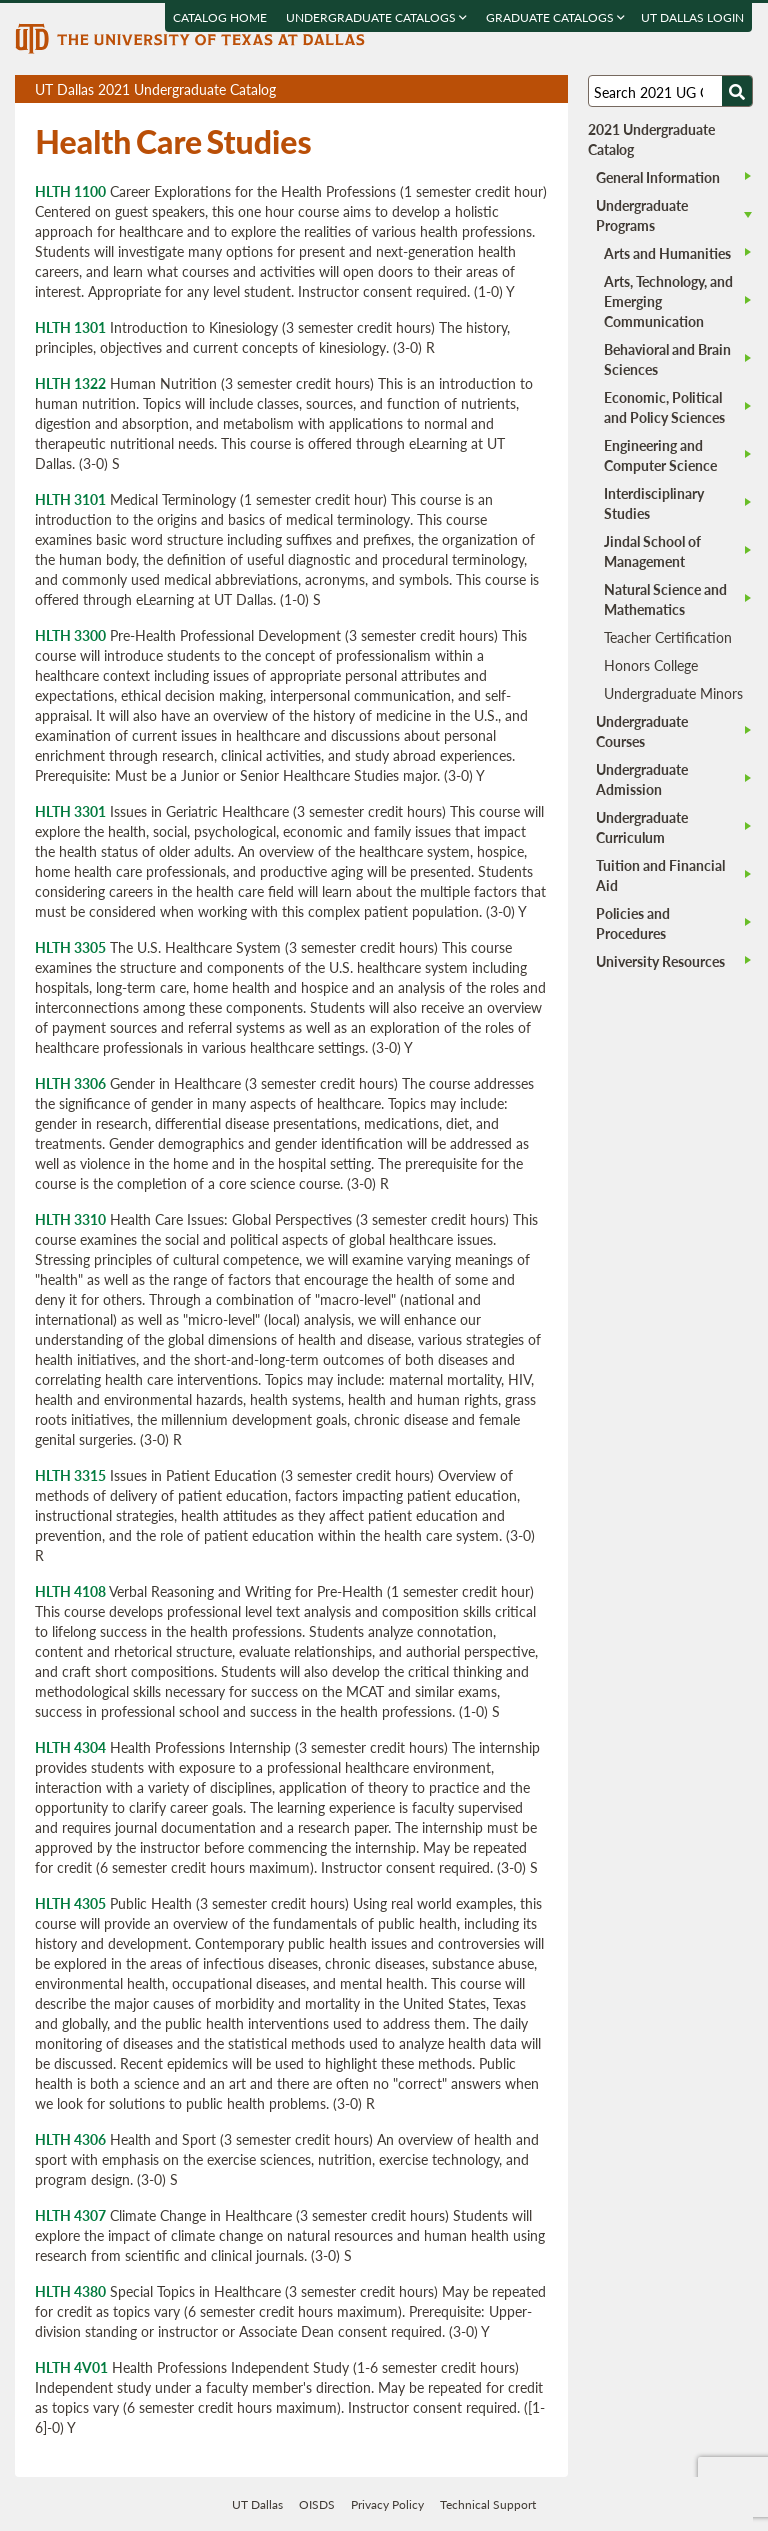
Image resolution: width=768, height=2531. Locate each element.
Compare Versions (549, 89)
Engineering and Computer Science (660, 455)
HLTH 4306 (70, 2139)
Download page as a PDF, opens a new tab (480, 89)
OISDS (317, 2504)
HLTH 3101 (70, 499)
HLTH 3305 (70, 947)
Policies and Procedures (633, 923)
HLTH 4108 (70, 1591)
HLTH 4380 (70, 2291)
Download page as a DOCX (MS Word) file (503, 89)
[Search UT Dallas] (670, 91)
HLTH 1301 (70, 327)
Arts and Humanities (667, 253)
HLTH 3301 (70, 811)
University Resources (660, 961)
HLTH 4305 (70, 1903)
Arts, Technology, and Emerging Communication (668, 301)
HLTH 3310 (70, 1219)
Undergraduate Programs (642, 215)
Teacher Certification (668, 637)
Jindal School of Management (652, 551)
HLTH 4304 (70, 1747)
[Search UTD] (737, 91)
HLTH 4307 (70, 2215)
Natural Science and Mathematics (665, 599)
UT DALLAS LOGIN (693, 17)
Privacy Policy (387, 2504)
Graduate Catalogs (556, 17)
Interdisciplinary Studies (654, 503)
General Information (658, 177)
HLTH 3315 (70, 1475)
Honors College (651, 665)
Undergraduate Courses (642, 731)
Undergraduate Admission (642, 779)
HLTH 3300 (70, 635)
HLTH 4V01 (71, 2367)
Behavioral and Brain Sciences (667, 359)
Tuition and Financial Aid (660, 875)
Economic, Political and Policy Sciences (664, 407)
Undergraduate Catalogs (377, 17)
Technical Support (488, 2504)
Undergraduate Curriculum (642, 827)
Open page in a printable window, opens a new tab (526, 89)
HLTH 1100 (70, 191)
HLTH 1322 (70, 383)
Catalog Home (221, 17)
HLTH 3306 (70, 1083)
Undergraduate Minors (673, 693)
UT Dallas (257, 2504)
